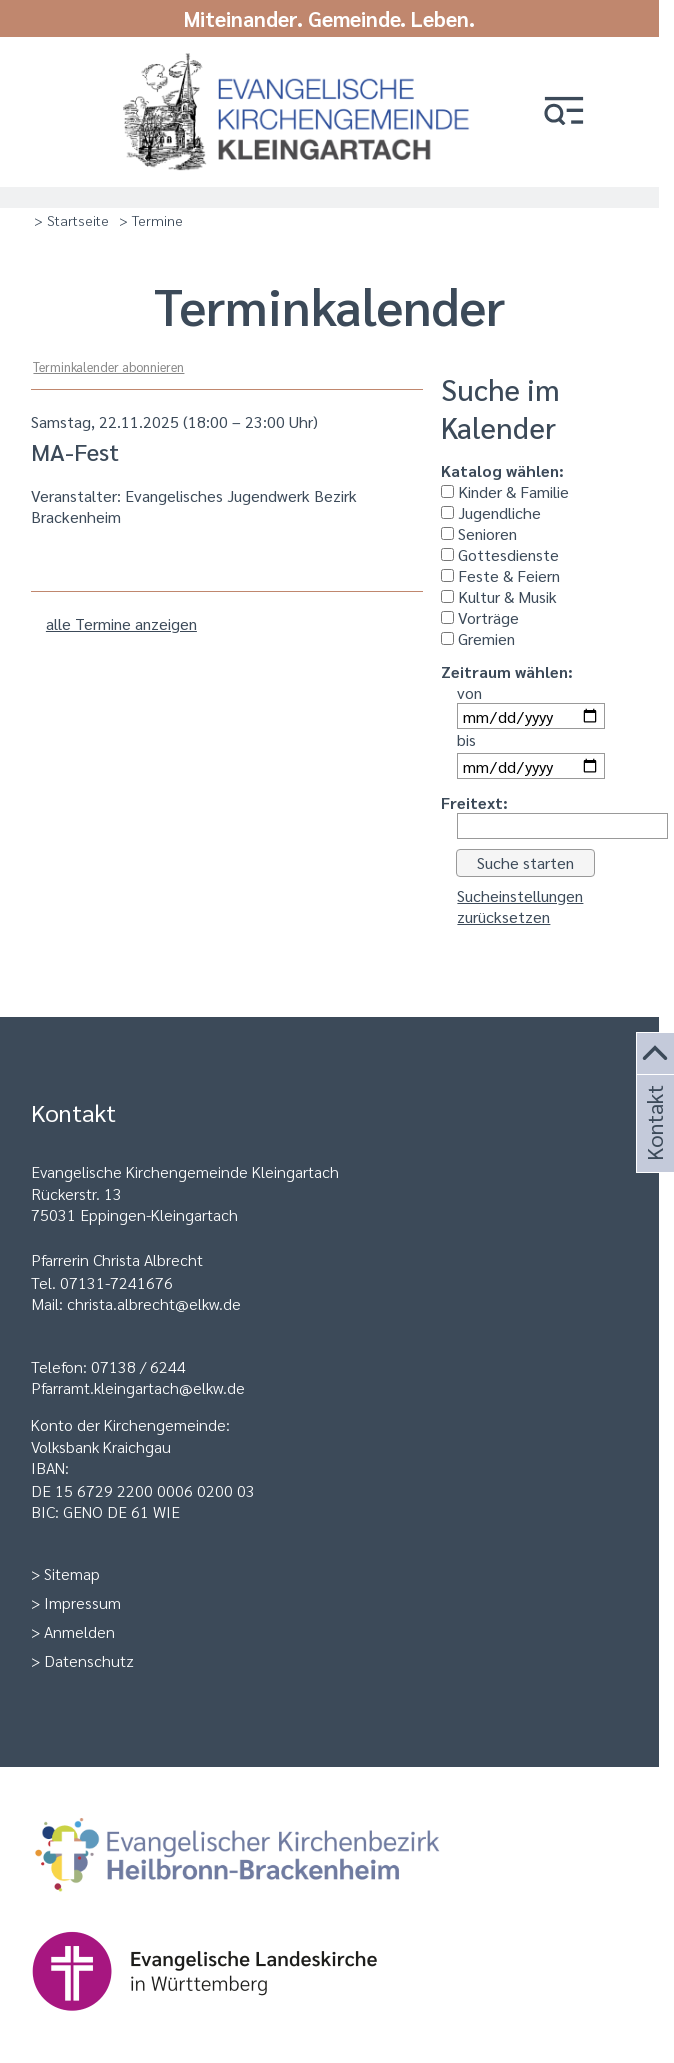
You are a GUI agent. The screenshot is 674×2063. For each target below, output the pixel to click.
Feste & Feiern (500, 575)
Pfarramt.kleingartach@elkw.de (138, 1387)
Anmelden (79, 1631)
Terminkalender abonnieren (108, 366)
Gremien (478, 638)
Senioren (479, 533)
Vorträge (480, 617)
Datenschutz (89, 1660)
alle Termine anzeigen (121, 623)
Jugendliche (491, 512)
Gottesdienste (500, 554)
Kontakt (653, 1147)
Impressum (82, 1602)
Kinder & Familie (505, 491)
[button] (564, 112)
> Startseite (71, 220)
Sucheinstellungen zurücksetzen (520, 906)
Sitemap (72, 1573)
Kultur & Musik (499, 596)
